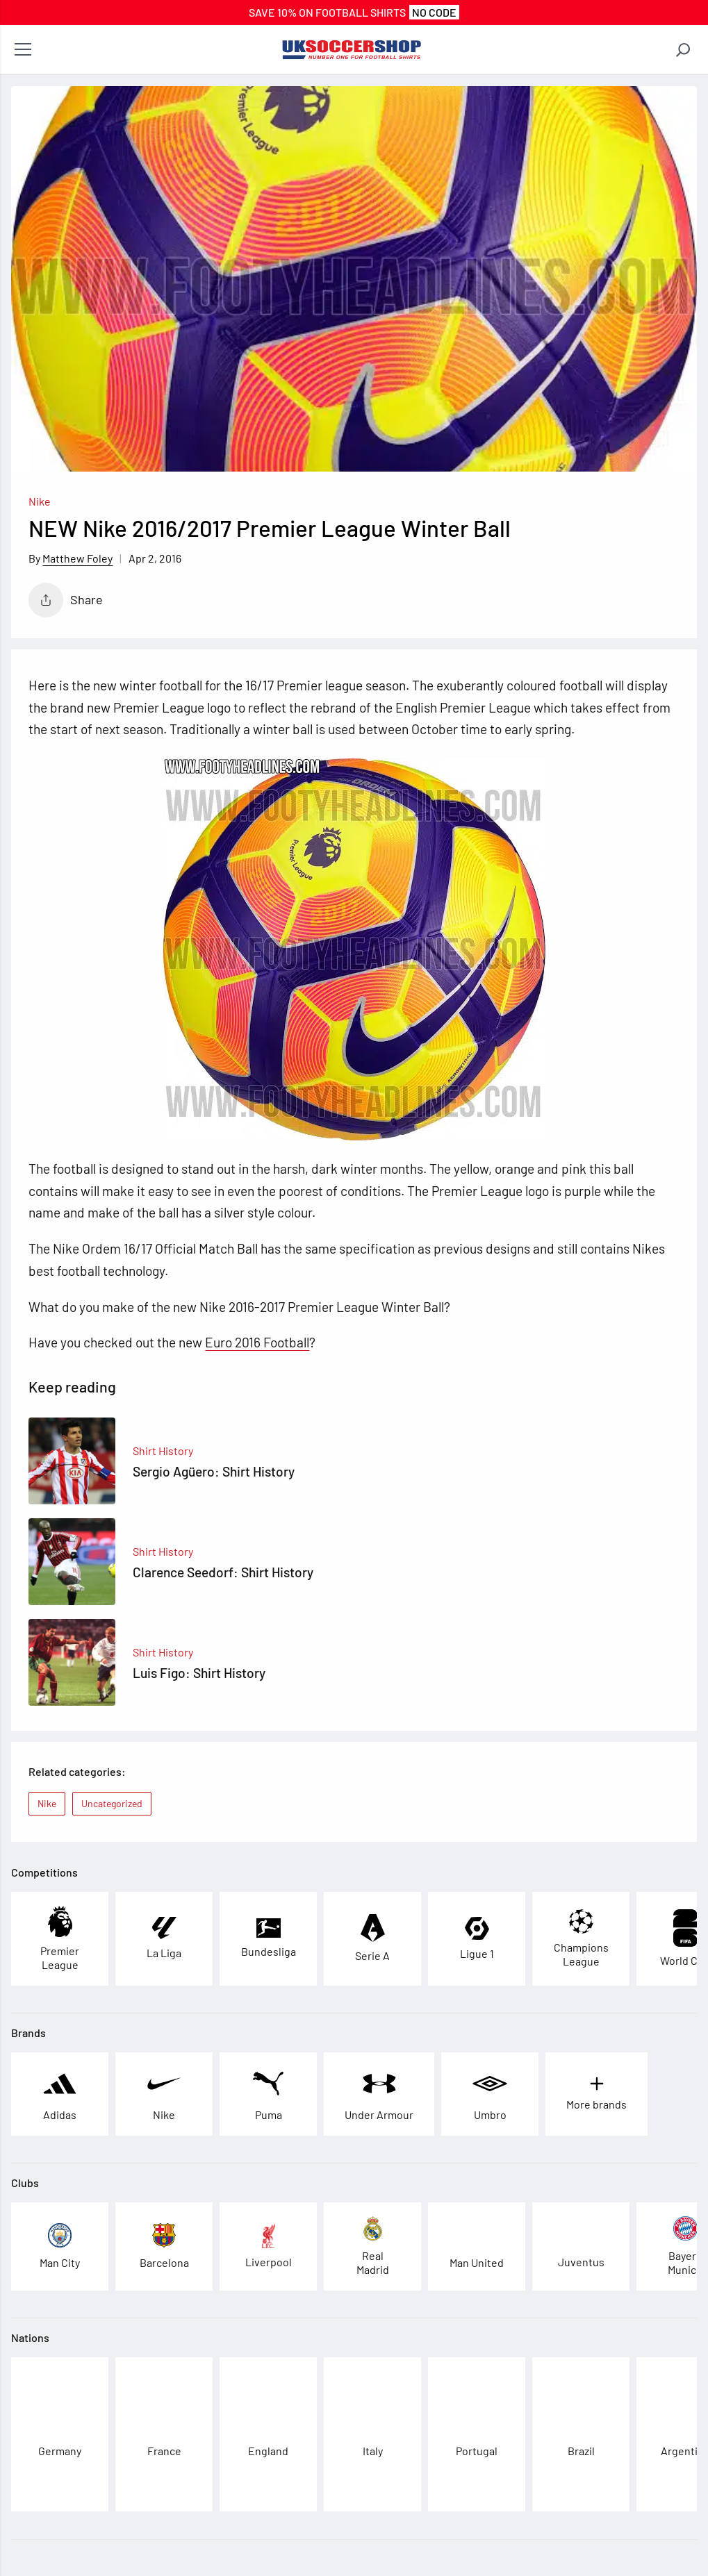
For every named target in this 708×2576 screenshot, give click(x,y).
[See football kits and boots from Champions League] (581, 1938)
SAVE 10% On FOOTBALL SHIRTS (354, 12)
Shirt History (163, 1450)
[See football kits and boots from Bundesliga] (268, 1938)
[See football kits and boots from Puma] (268, 2094)
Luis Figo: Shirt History (199, 1673)
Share (65, 600)
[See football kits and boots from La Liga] (164, 1939)
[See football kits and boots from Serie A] (372, 1938)
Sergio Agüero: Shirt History (214, 1471)
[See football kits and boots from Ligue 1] (477, 1939)
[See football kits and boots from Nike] (164, 2094)
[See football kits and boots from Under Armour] (379, 2094)
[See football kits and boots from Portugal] (476, 2434)
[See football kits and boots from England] (268, 2434)
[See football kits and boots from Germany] (59, 2434)
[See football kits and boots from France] (164, 2434)
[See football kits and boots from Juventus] (581, 2246)
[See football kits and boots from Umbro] (489, 2094)
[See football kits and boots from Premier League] (60, 1939)
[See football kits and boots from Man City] (60, 2246)
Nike (39, 501)
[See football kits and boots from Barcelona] (164, 2246)
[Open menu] (23, 50)
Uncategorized (111, 1803)
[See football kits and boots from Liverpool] (268, 2246)
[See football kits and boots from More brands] (596, 2094)
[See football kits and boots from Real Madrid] (372, 2246)
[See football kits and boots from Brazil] (581, 2434)
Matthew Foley (77, 558)
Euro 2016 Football (257, 1342)
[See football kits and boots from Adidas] (59, 2094)
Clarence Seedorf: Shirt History (223, 1572)
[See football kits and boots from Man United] (477, 2246)
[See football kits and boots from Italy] (373, 2434)
